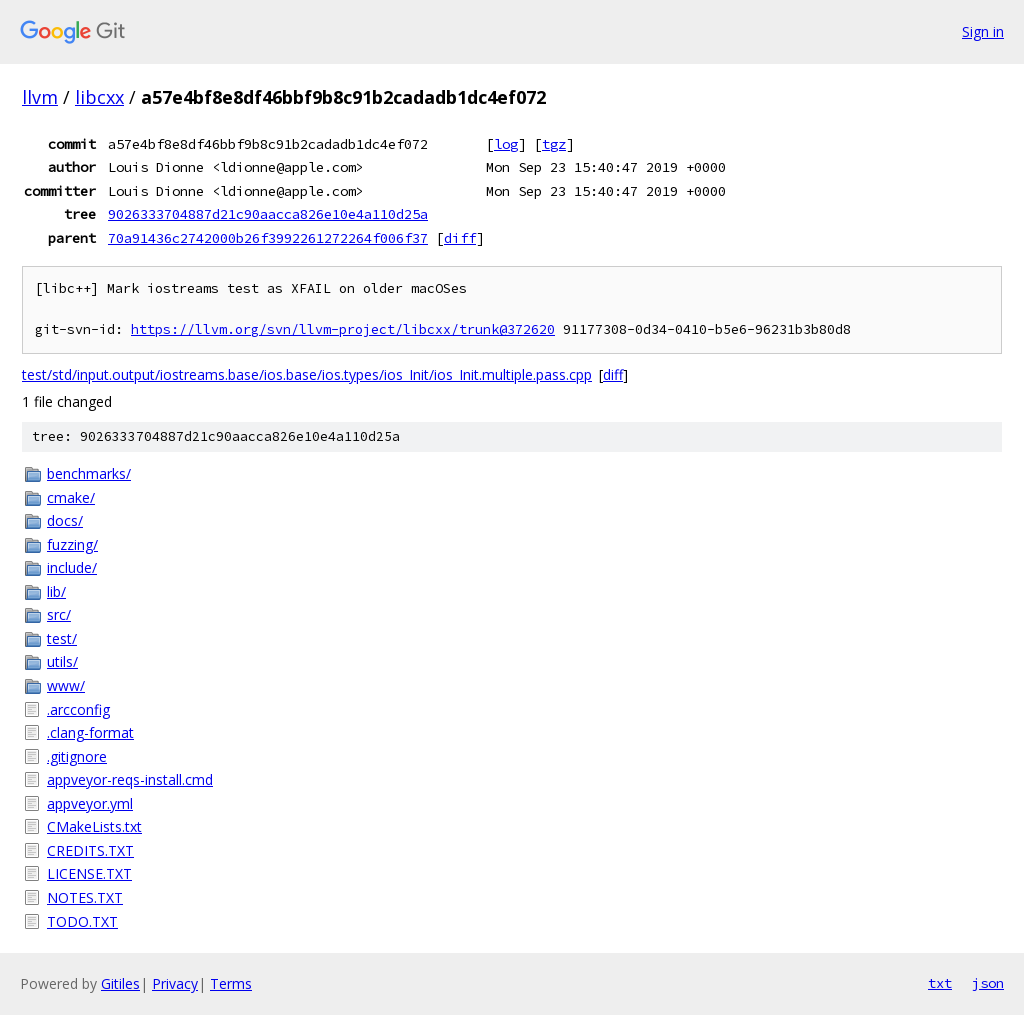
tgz (554, 144)
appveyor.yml (90, 803)
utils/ (62, 661)
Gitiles (120, 983)
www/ (66, 685)
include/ (72, 567)
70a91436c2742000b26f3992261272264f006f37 (268, 238)
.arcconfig (78, 709)
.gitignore (77, 756)
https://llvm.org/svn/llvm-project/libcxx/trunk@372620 (343, 329)
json (988, 983)
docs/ (65, 520)
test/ (62, 638)
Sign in (983, 31)
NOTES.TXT (85, 897)
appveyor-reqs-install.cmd (130, 779)
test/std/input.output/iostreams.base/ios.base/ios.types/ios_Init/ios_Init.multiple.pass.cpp (307, 374)
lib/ (56, 591)
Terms (231, 983)
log (506, 144)
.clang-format (90, 732)
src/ (59, 614)
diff (460, 238)
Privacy (175, 983)
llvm (40, 97)
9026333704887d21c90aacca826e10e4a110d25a (268, 214)
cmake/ (71, 497)
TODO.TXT (82, 921)
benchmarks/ (89, 473)
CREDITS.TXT (90, 850)
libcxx (99, 97)
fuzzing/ (72, 544)
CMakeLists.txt (94, 826)
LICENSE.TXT (89, 873)
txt (940, 983)
